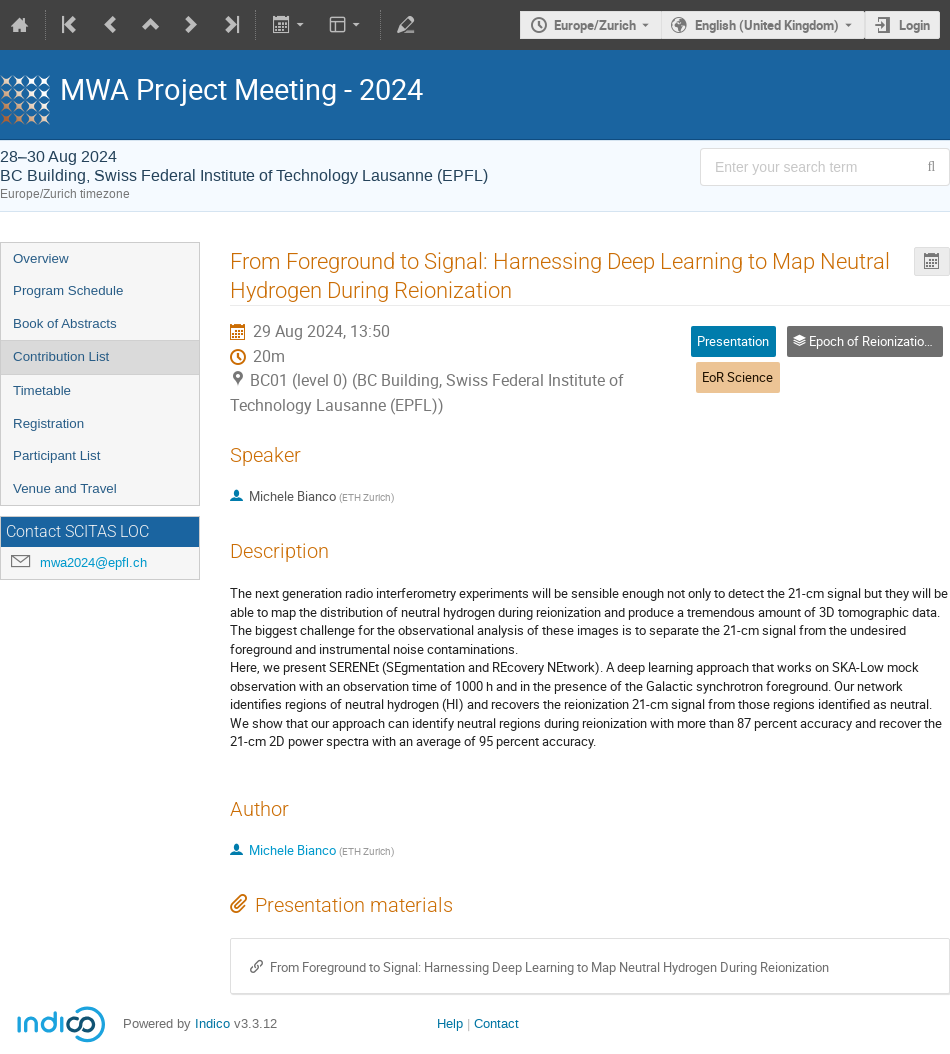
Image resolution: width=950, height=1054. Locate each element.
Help (450, 1023)
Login (914, 25)
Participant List (56, 455)
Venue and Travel (65, 488)
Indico (212, 1023)
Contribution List (61, 356)
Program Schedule (68, 290)
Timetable (42, 390)
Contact (496, 1023)
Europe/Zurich (595, 25)
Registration (48, 423)
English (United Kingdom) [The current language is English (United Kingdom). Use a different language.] (767, 25)
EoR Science (737, 377)
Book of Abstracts (65, 323)
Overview (41, 258)
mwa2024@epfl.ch (93, 562)
